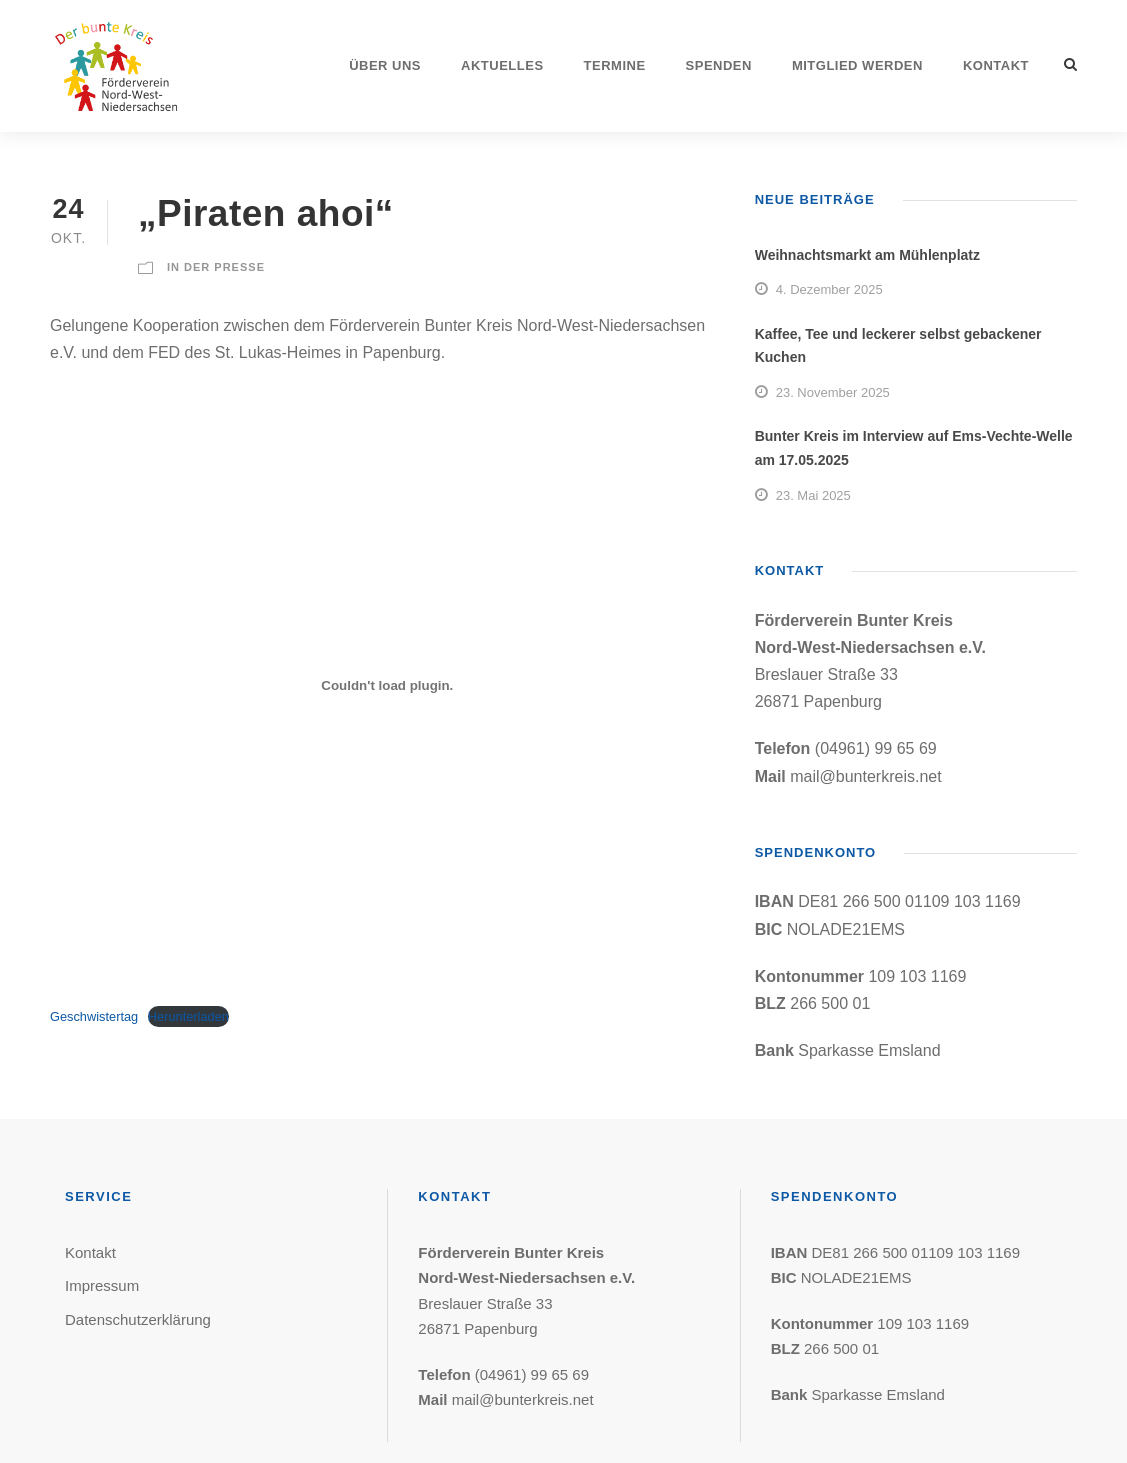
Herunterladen (188, 1016)
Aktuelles (502, 65)
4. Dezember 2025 (829, 289)
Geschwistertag (94, 1016)
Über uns (385, 65)
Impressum (102, 1285)
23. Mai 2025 (813, 495)
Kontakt (996, 65)
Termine (615, 65)
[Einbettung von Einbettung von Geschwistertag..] (387, 686)
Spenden (719, 65)
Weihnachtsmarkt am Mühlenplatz (867, 255)
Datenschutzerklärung (138, 1319)
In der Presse (216, 267)
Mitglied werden (857, 65)
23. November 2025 (833, 392)
